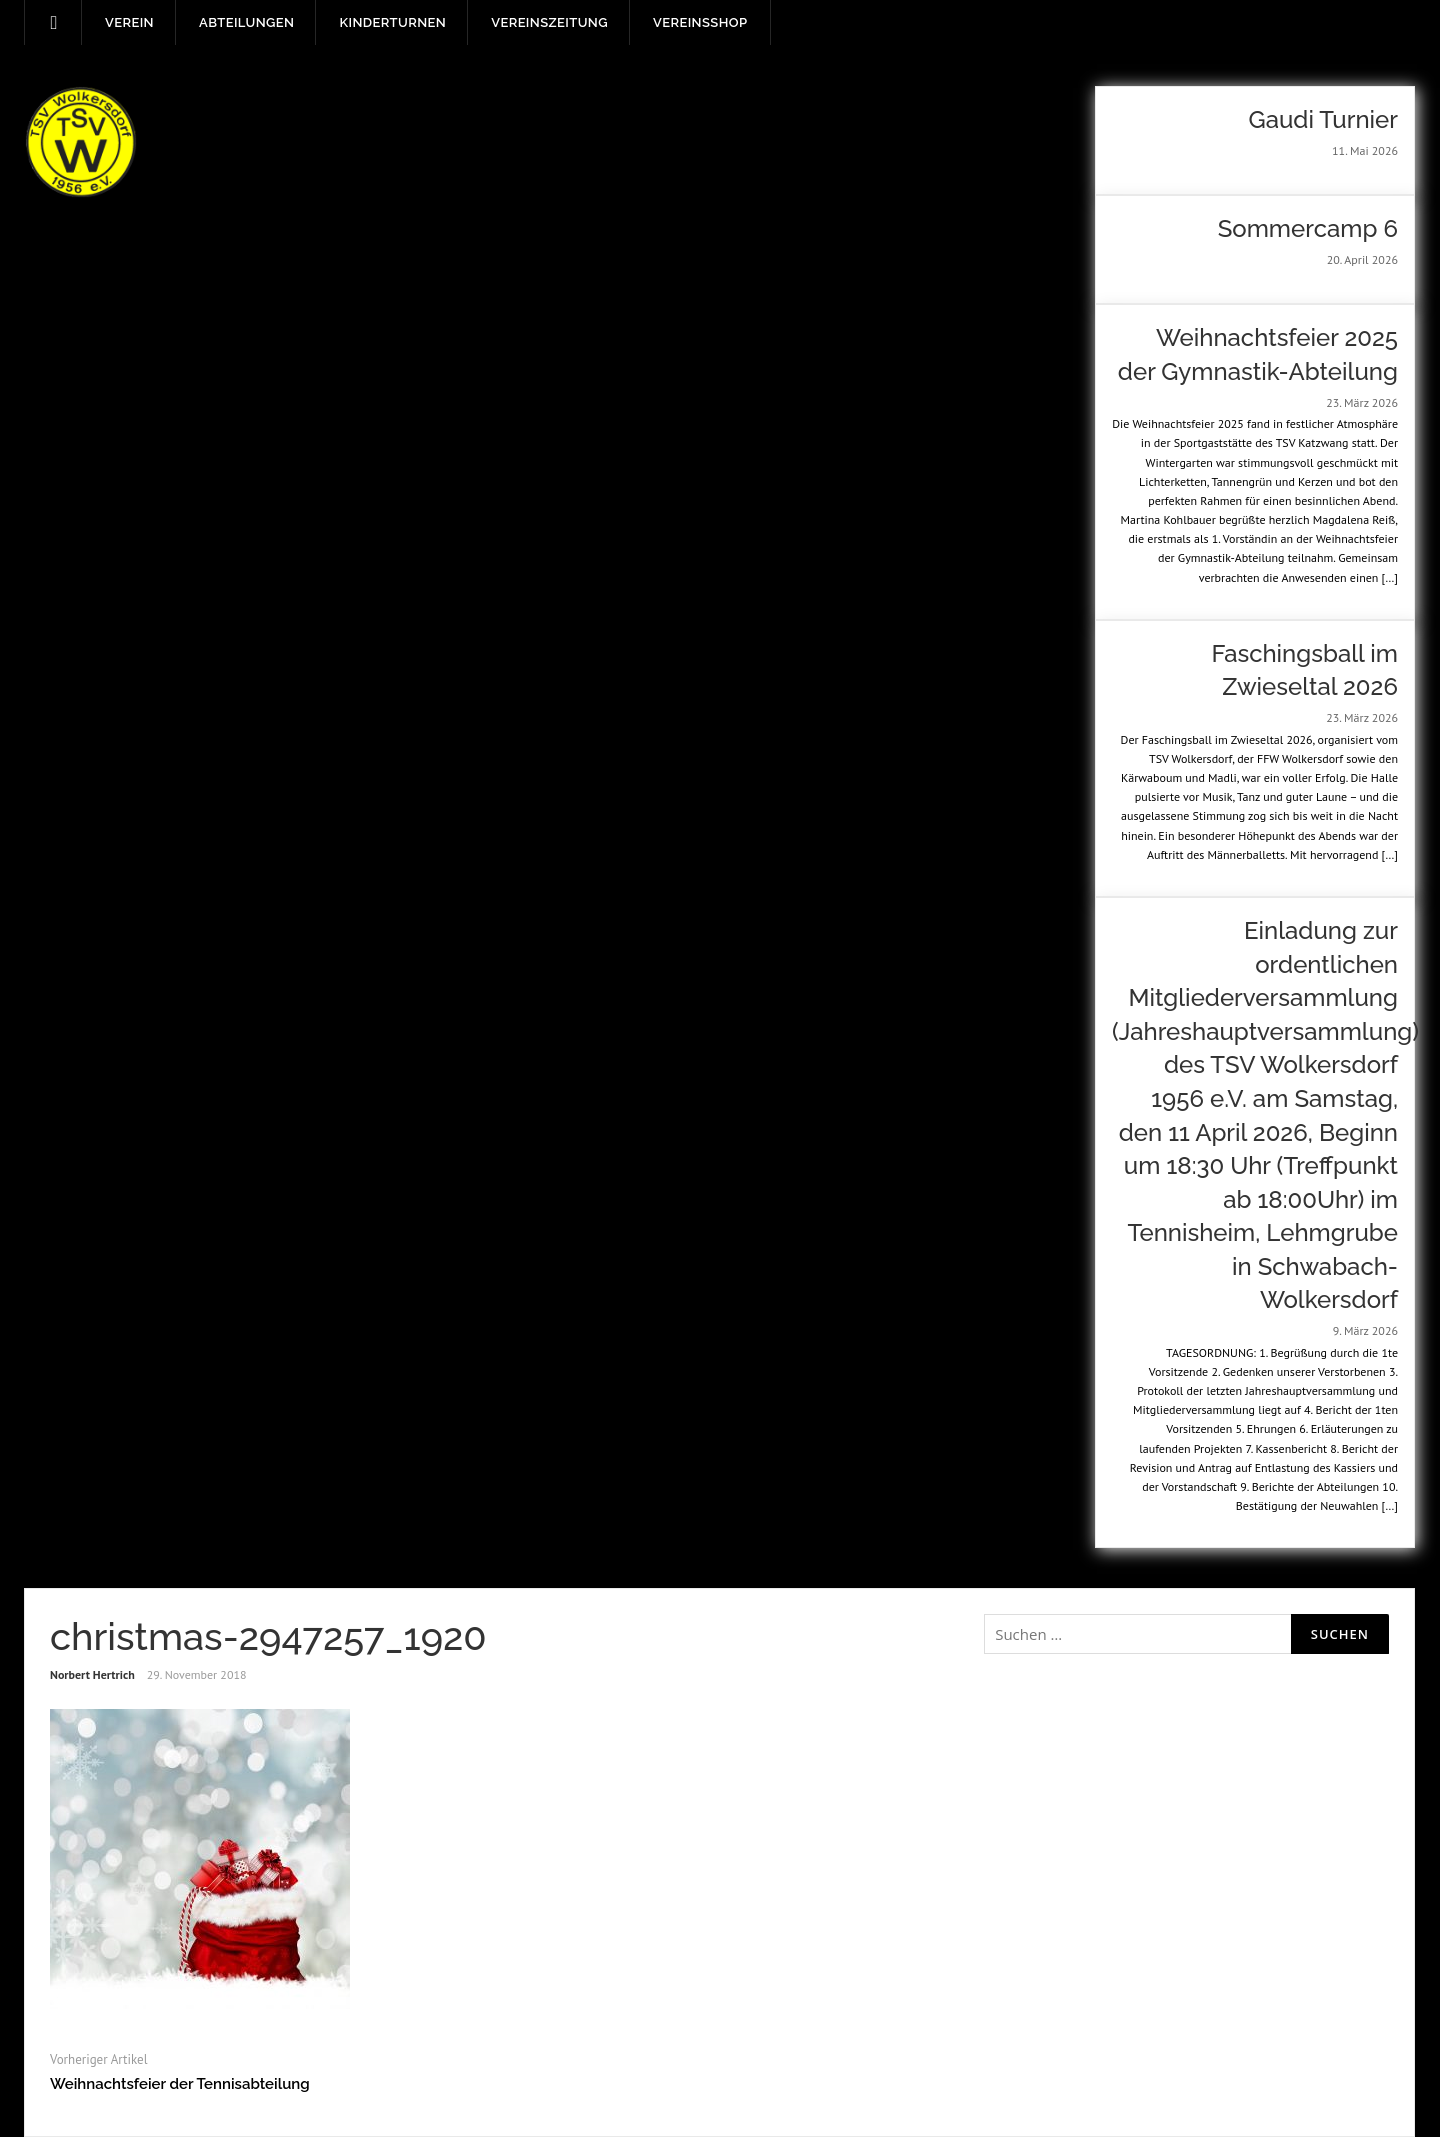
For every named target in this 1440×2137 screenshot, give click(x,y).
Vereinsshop (700, 22)
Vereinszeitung (549, 22)
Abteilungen (246, 22)
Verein (129, 22)
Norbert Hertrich (92, 1674)
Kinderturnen (392, 22)
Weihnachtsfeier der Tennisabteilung (180, 2084)
